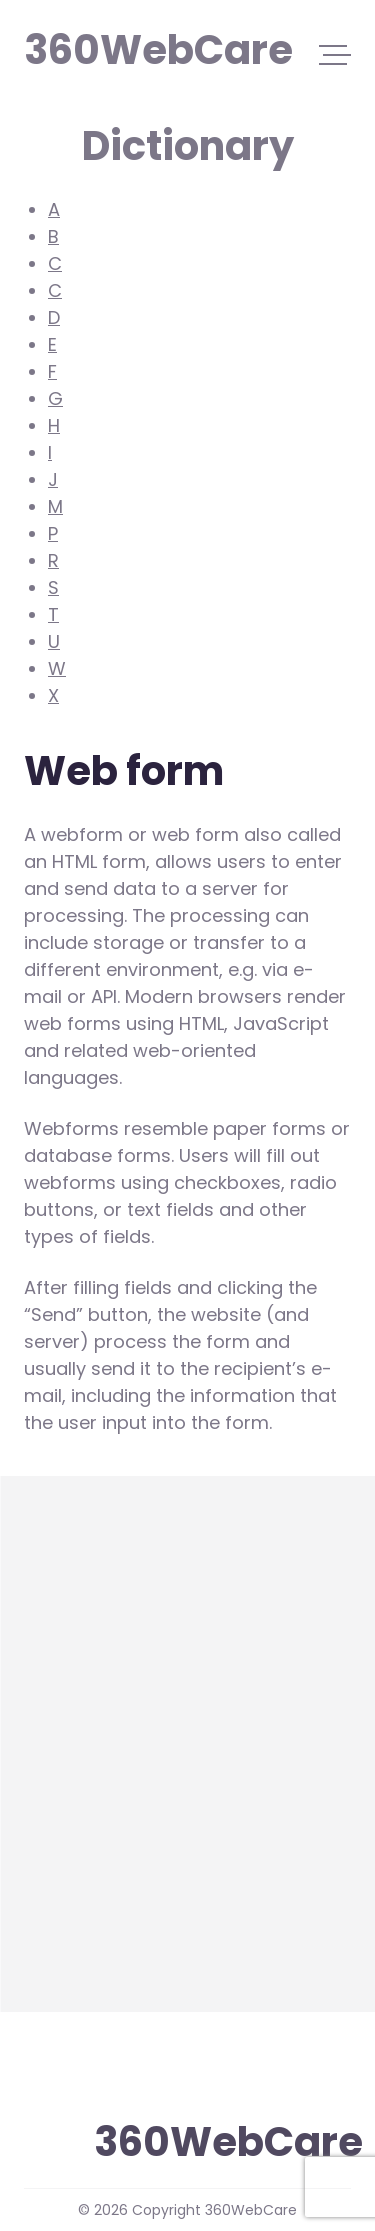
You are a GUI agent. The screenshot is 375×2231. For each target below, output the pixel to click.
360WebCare (117, 48)
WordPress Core (97, 1832)
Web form (69, 1883)
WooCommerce (96, 1679)
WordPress (72, 1730)
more (48, 1934)
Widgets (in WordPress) (130, 1628)
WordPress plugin (102, 1781)
